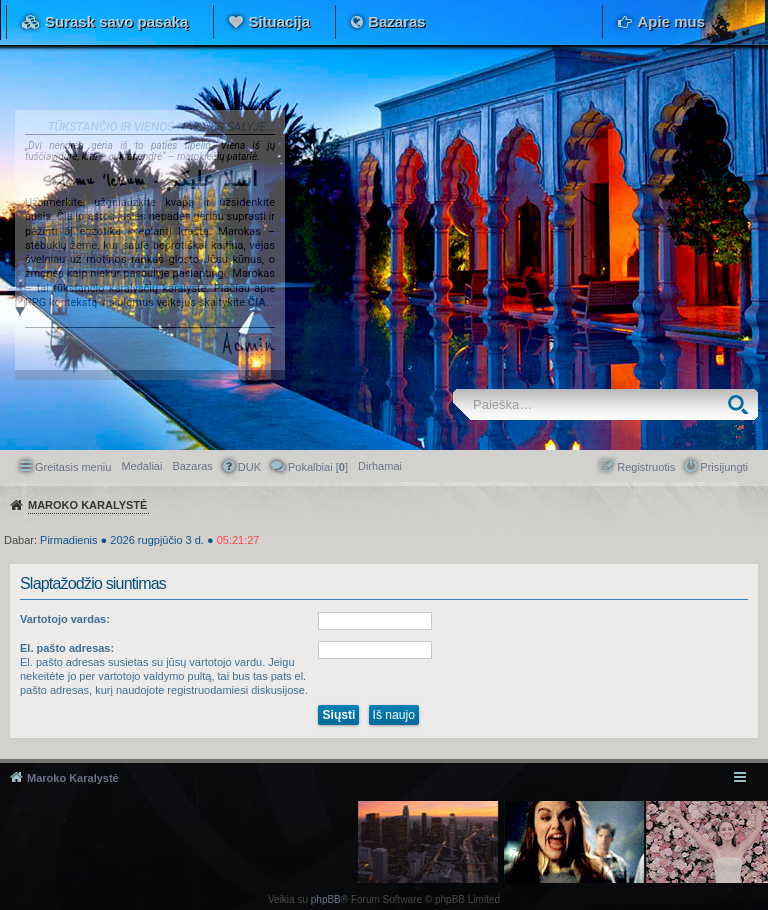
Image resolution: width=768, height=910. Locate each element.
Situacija (279, 21)
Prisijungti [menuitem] (724, 467)
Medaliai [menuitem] (141, 466)
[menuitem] (380, 466)
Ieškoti (742, 404)
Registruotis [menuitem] (646, 467)
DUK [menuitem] (249, 467)
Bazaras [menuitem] (192, 466)
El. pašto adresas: (67, 648)
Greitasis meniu (73, 467)
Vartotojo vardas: (65, 619)
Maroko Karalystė (73, 778)
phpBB (326, 899)
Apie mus (671, 21)
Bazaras (397, 21)
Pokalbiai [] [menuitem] (318, 467)
